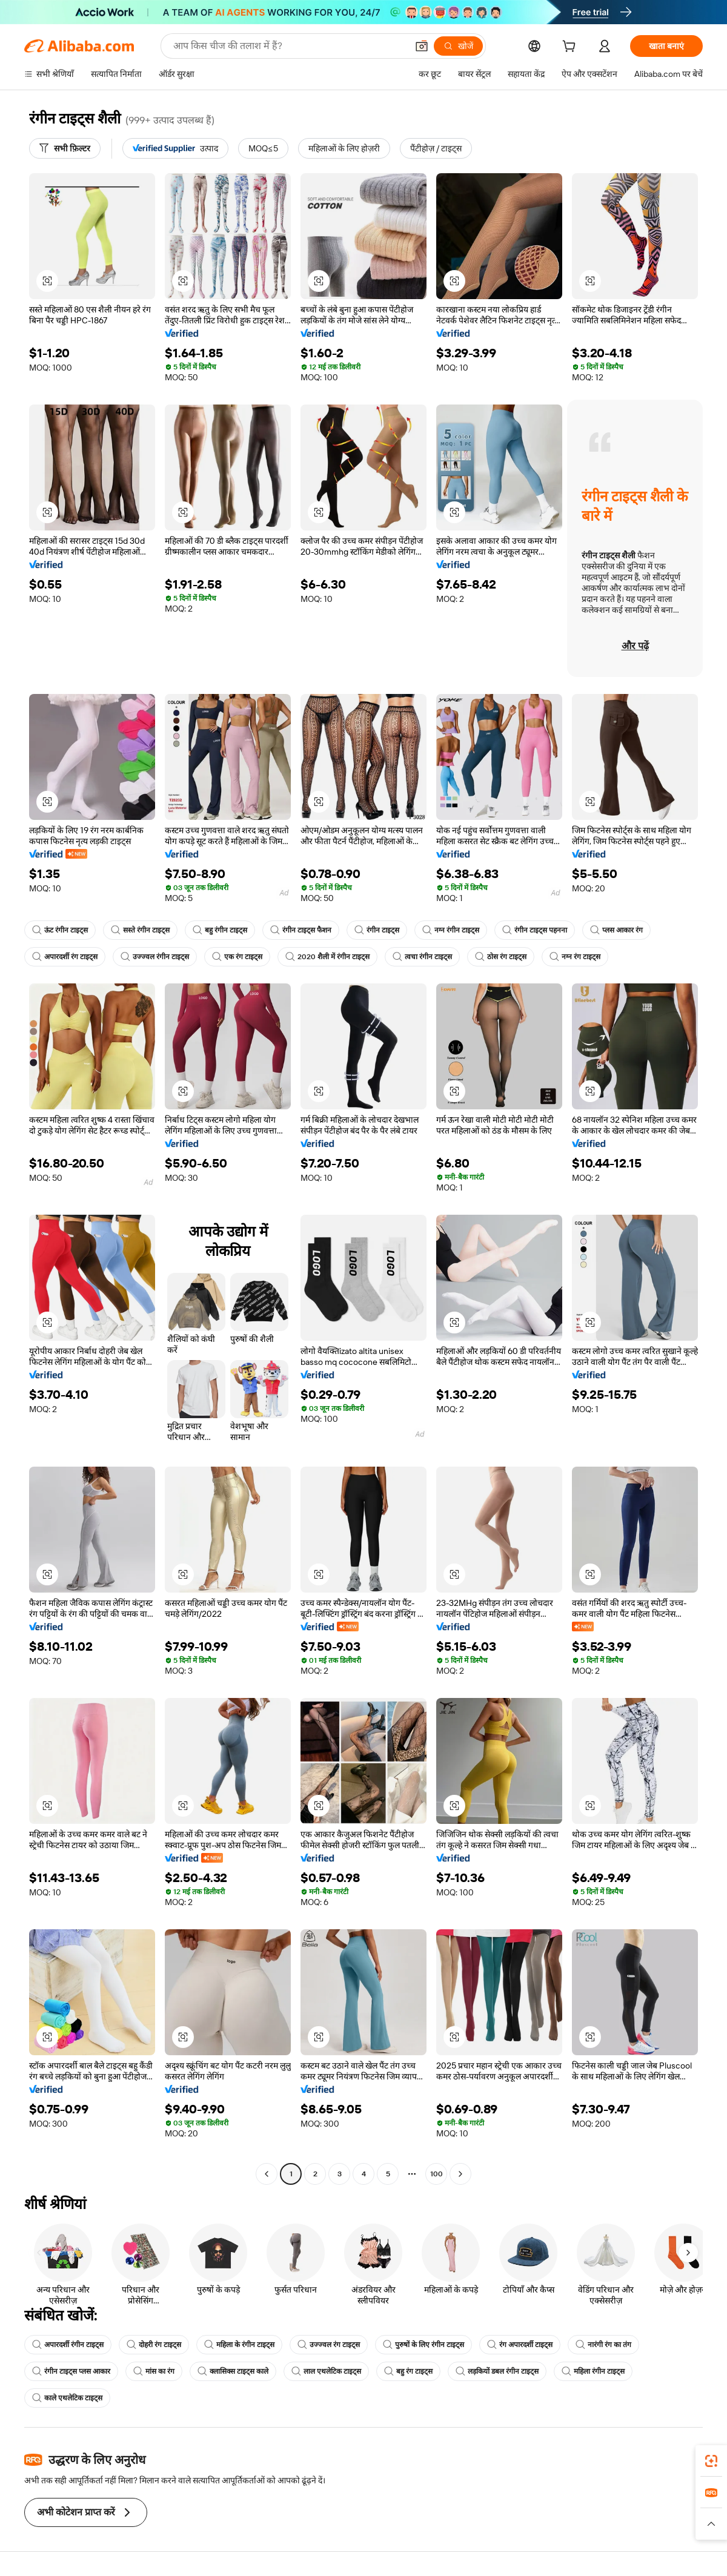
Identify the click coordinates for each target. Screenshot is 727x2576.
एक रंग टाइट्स (237, 957)
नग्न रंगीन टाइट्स (450, 930)
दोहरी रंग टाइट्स (154, 2345)
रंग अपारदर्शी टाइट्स (520, 2345)
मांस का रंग (153, 2371)
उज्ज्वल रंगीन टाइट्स (155, 957)
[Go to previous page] (266, 2174)
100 (436, 2174)
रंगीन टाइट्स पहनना (534, 930)
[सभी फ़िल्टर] (65, 148)
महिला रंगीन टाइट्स (593, 2371)
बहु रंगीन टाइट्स (220, 930)
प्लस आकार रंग (616, 930)
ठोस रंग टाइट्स (500, 957)
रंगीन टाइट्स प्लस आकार (71, 2371)
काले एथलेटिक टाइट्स (67, 2398)
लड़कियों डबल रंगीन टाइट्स (497, 2371)
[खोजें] (458, 46)
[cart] (571, 48)
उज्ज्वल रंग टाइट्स (328, 2345)
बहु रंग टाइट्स (408, 2371)
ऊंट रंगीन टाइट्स (60, 930)
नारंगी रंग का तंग (603, 2345)
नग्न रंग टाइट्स (574, 957)
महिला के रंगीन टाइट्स (239, 2345)
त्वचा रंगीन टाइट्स (422, 957)
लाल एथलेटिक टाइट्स (326, 2371)
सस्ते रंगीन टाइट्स (140, 930)
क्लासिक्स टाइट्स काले (233, 2371)
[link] (711, 2461)
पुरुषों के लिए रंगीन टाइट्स (423, 2345)
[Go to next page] (460, 2174)
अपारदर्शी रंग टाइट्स (65, 957)
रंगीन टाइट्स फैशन (300, 930)
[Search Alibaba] (289, 46)
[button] (421, 46)
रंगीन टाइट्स (376, 930)
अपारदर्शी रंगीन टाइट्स (68, 2345)
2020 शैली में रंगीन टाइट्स (327, 957)
